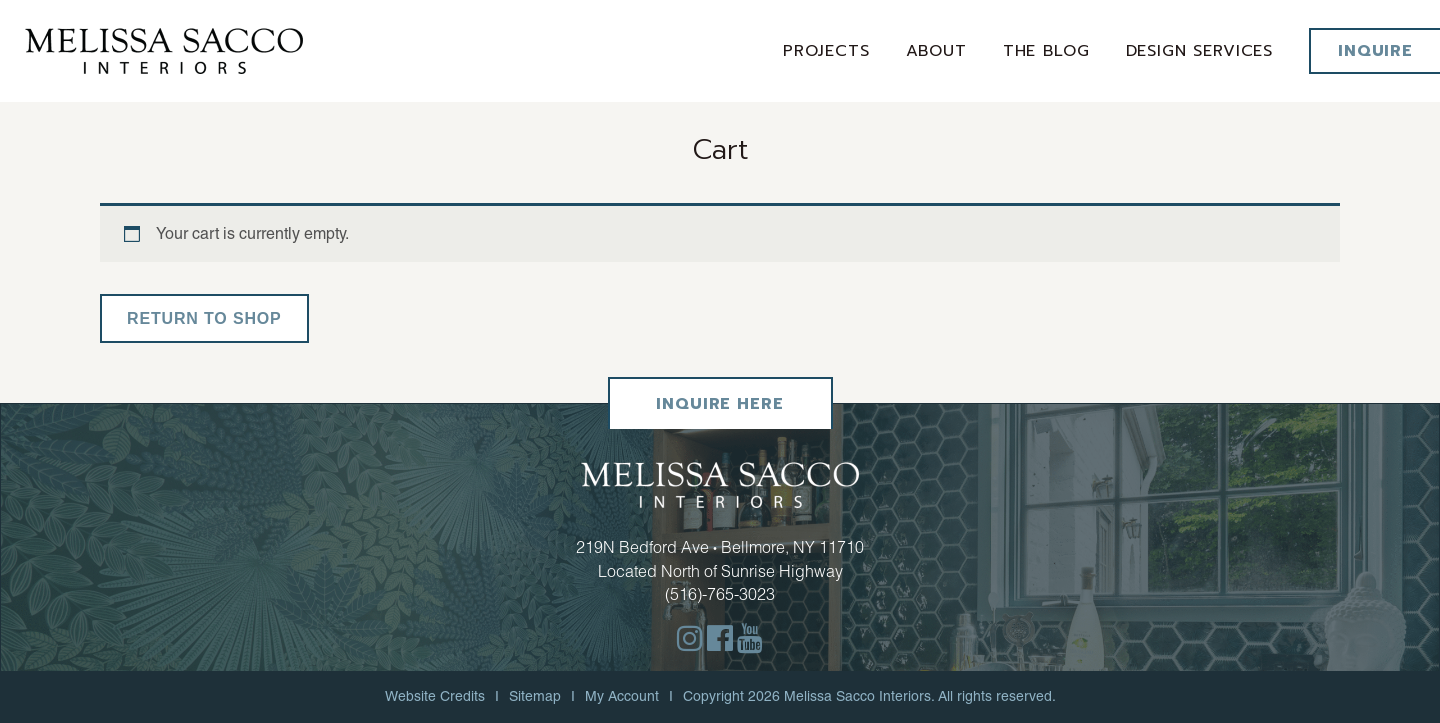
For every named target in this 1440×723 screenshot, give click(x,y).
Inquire (1375, 51)
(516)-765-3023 (720, 594)
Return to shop (204, 318)
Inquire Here (719, 404)
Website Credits (435, 696)
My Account (622, 696)
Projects (826, 51)
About (936, 51)
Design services (1200, 51)
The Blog (1046, 51)
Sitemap (535, 696)
